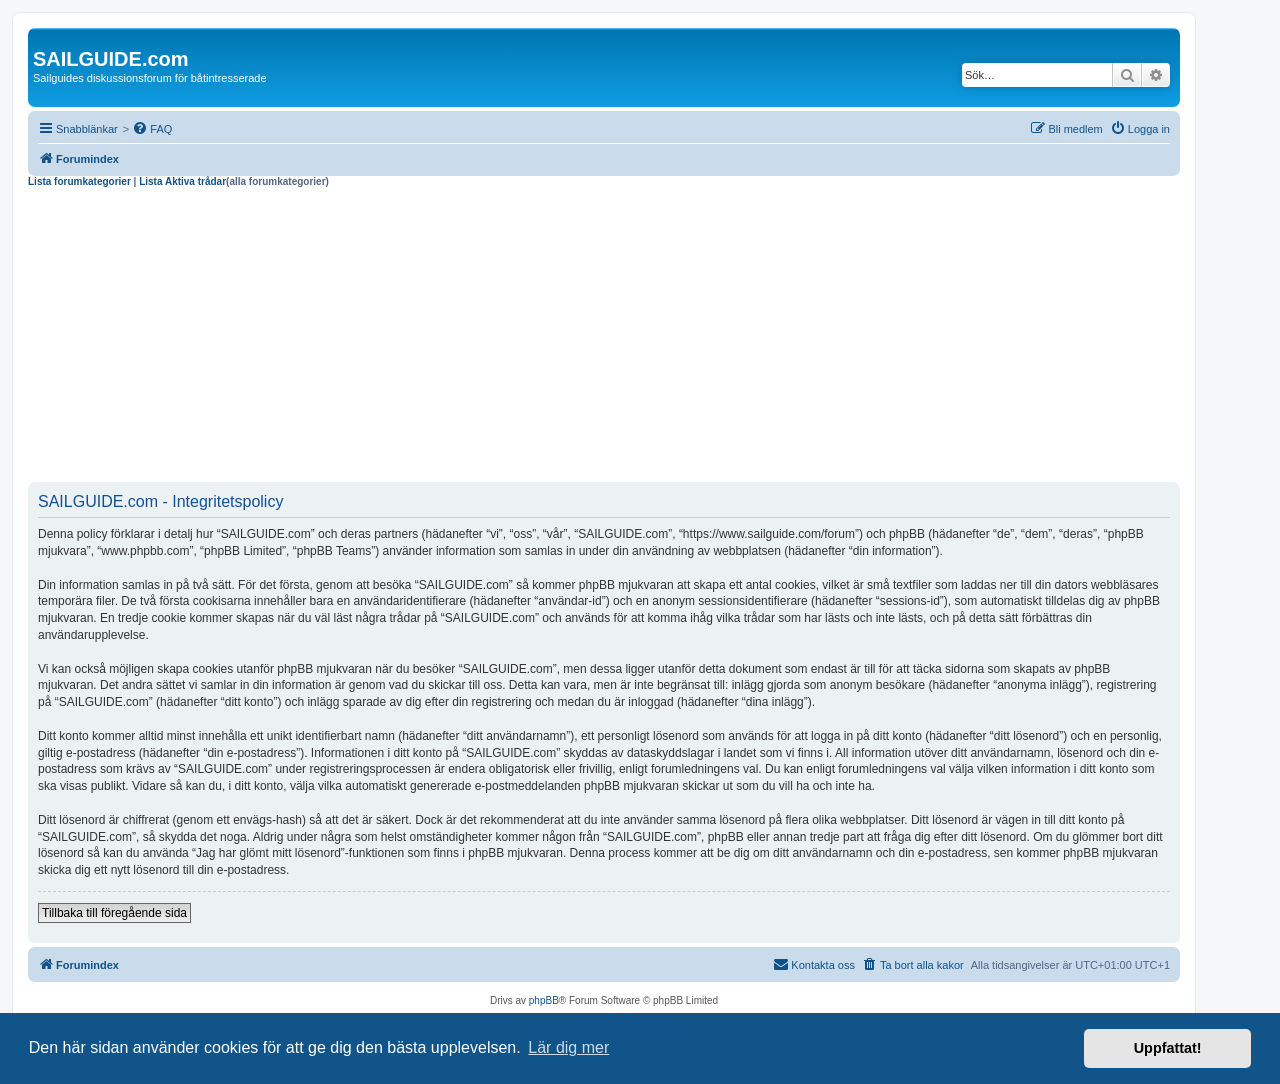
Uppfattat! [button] (1168, 1048)
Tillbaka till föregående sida (114, 913)
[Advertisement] (604, 338)
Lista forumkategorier (79, 181)
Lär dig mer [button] (568, 1047)
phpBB (544, 1000)
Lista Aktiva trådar (182, 181)
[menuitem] (152, 129)
